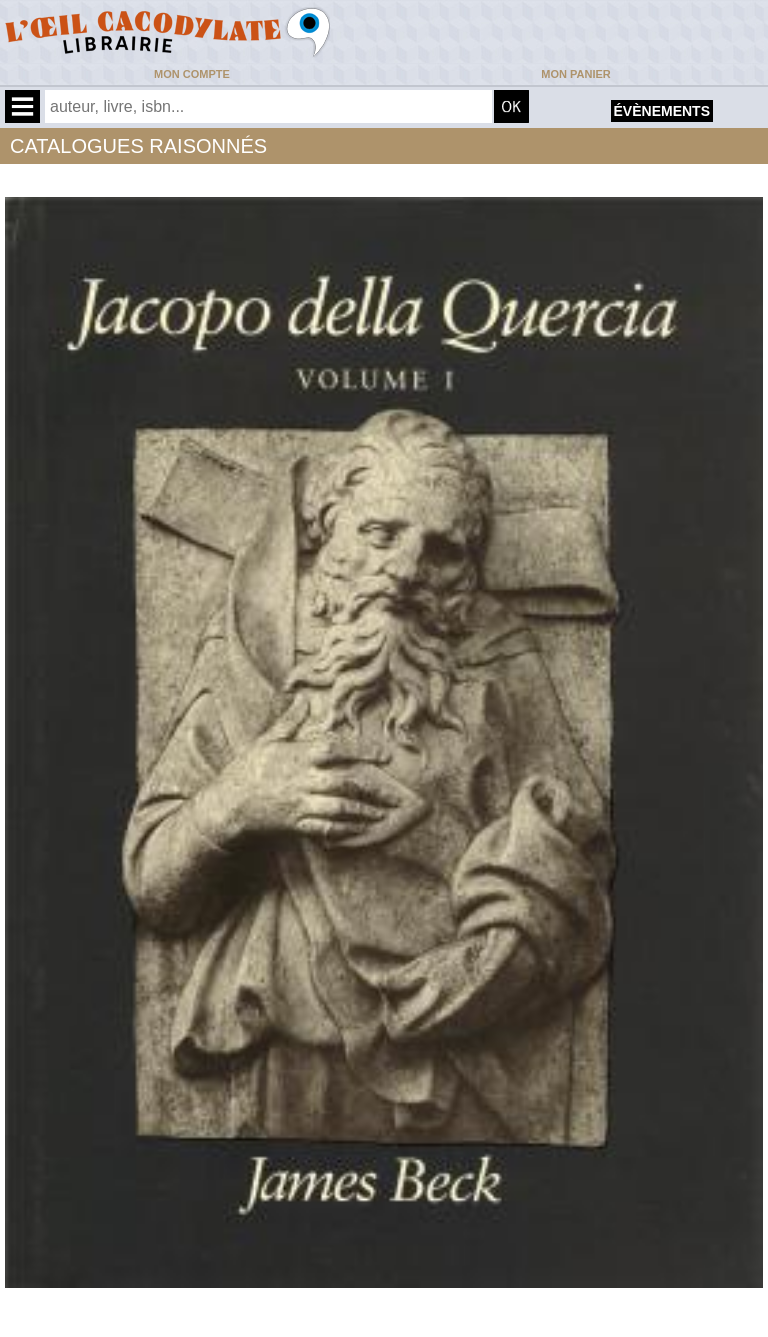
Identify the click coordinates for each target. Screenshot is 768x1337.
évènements (662, 111)
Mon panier (575, 74)
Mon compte (192, 74)
